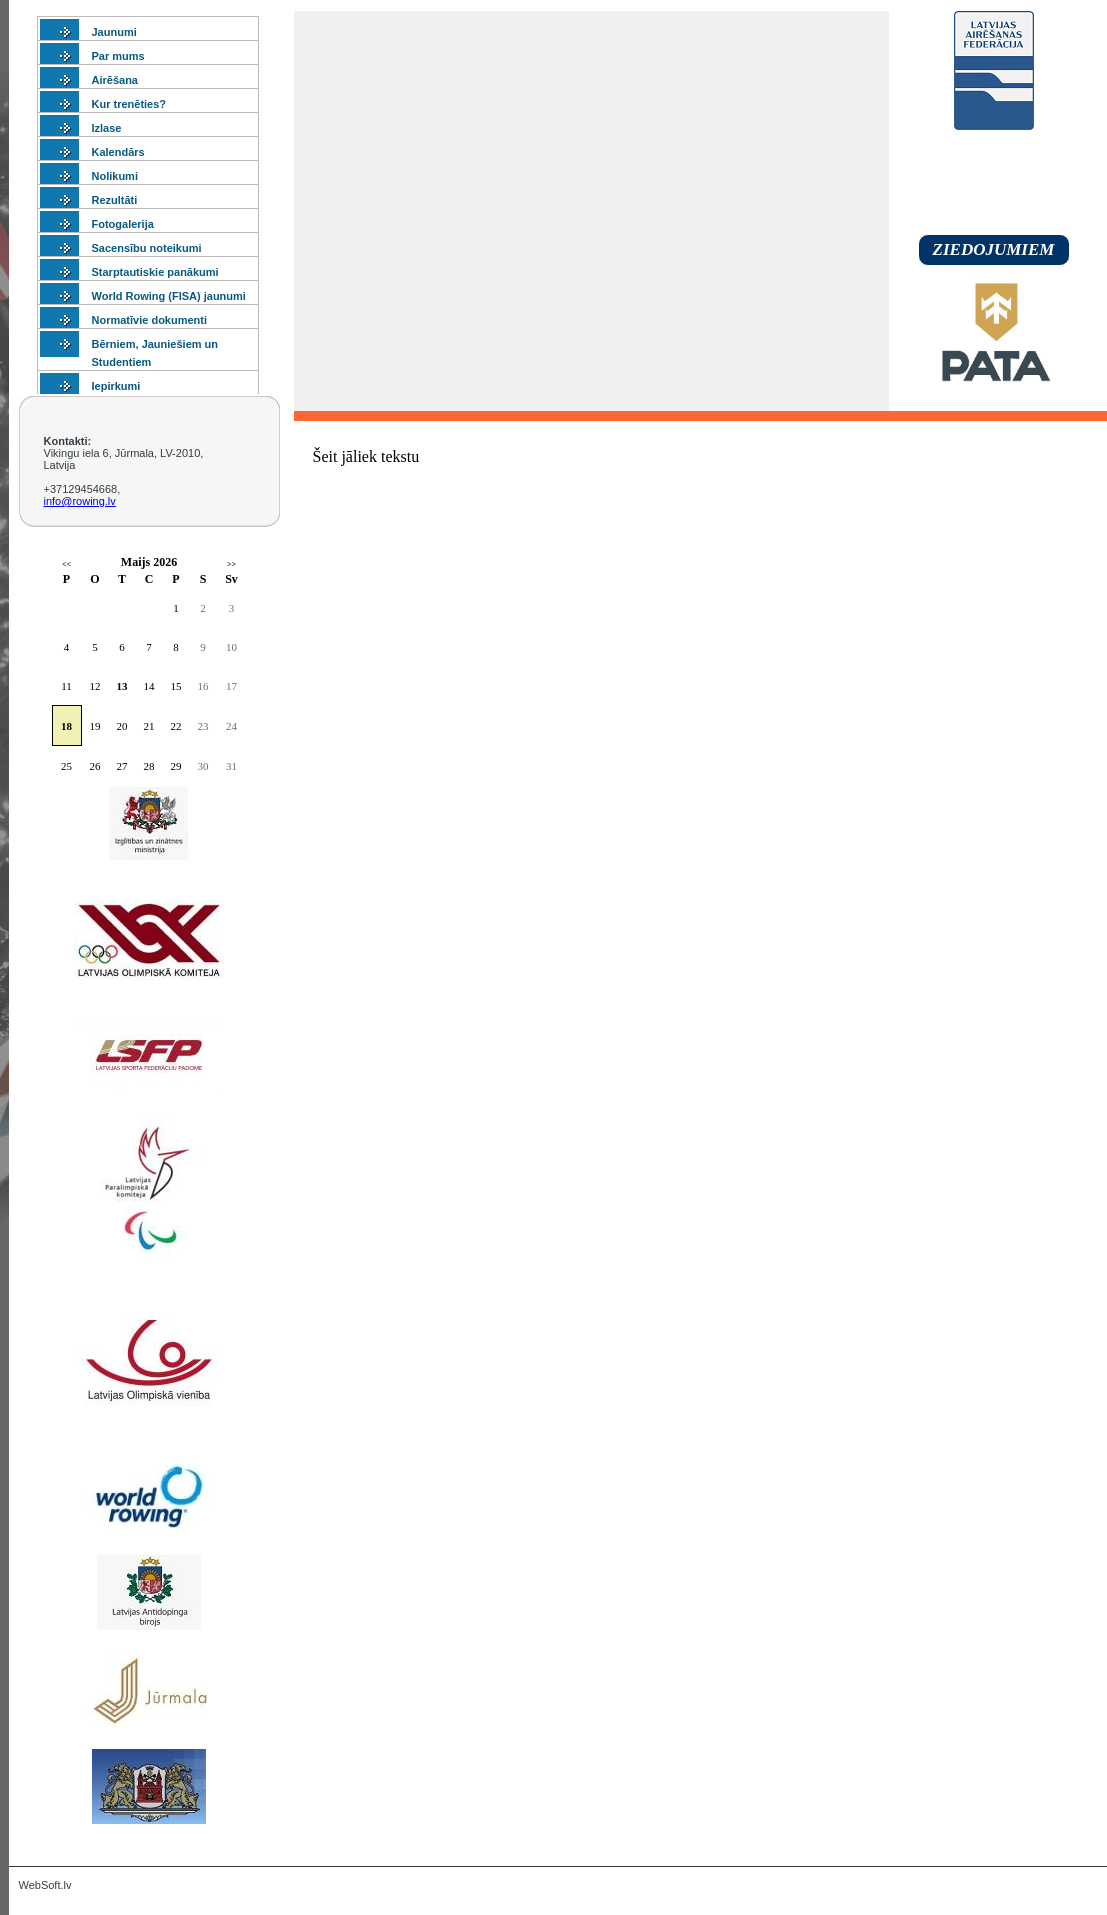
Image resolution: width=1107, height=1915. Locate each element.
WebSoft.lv (45, 1885)
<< (66, 564)
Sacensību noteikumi (147, 248)
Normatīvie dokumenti (150, 320)
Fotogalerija (123, 224)
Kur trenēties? (129, 104)
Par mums (118, 56)
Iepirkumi (116, 386)
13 (122, 686)
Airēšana (115, 80)
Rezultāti (115, 200)
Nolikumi (115, 176)
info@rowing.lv (80, 501)
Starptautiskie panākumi (155, 272)
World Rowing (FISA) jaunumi (169, 296)
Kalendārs (118, 152)
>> (231, 564)
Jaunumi (114, 32)
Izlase (107, 128)
